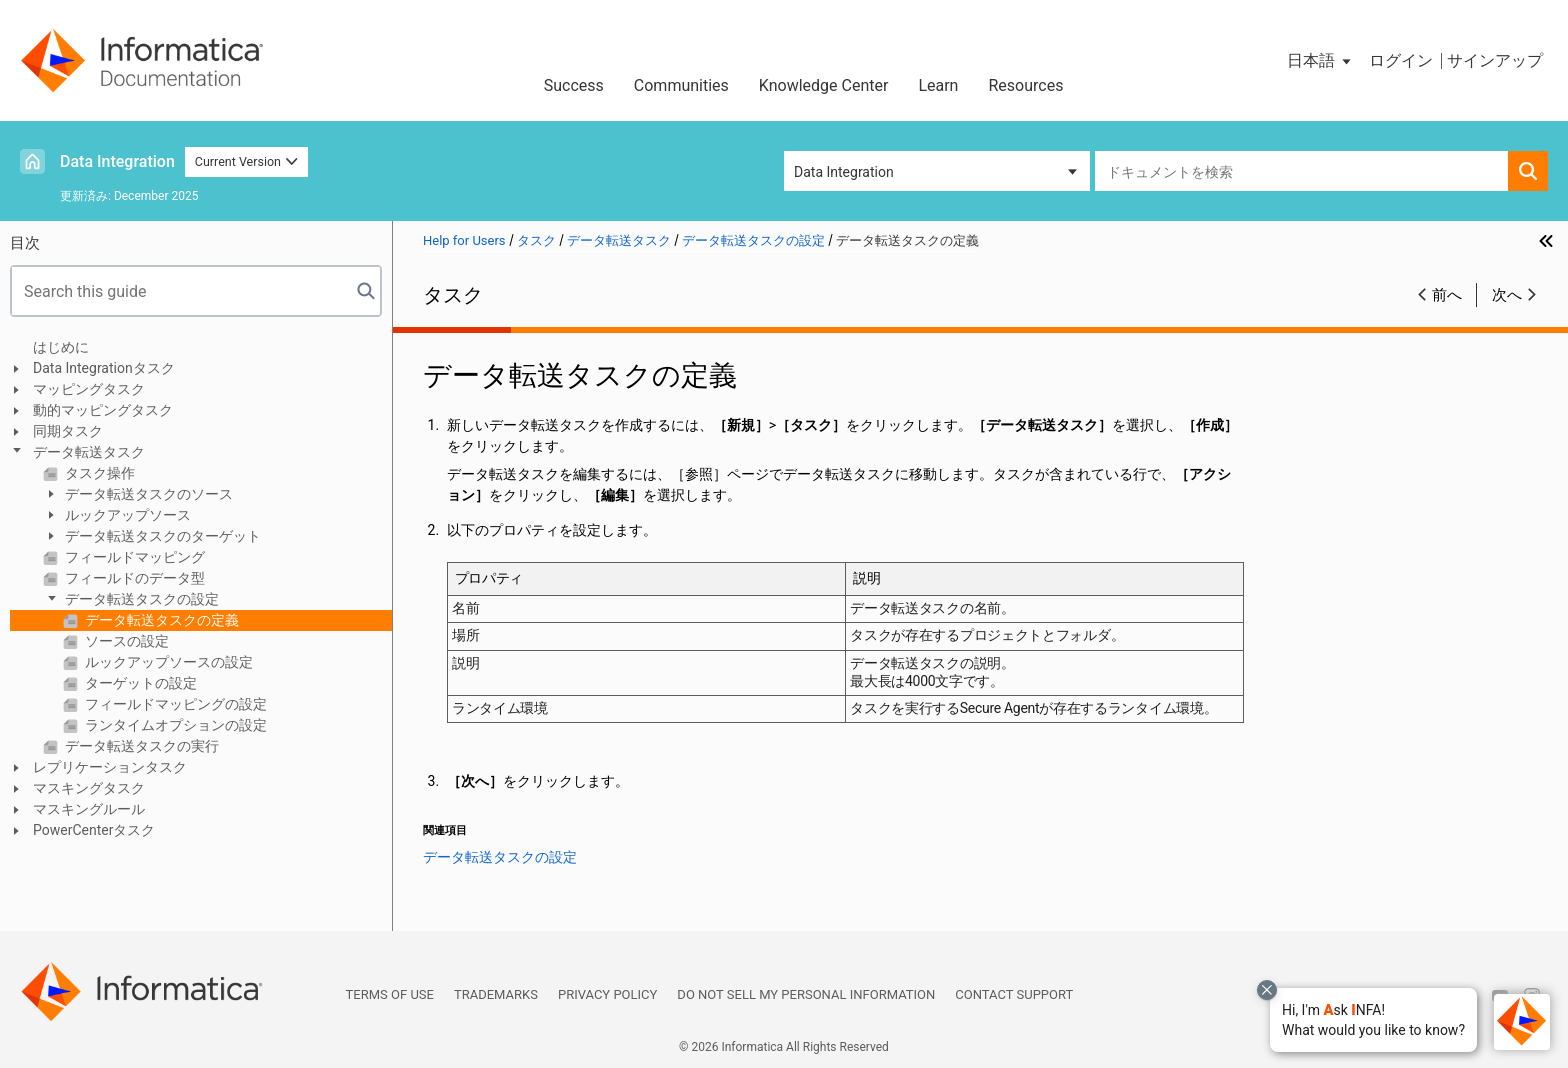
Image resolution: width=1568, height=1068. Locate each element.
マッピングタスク (89, 389)
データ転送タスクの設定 (140, 599)
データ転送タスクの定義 (160, 620)
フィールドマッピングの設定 (174, 704)
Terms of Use (390, 994)
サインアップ (1495, 60)
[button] (1373, 1020)
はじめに (61, 347)
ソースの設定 (125, 641)
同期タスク (68, 431)
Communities (681, 85)
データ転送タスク (89, 452)
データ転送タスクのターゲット (161, 536)
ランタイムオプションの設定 (174, 725)
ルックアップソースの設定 (167, 662)
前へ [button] (1447, 295)
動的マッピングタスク (103, 410)
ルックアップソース (126, 515)
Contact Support (1014, 994)
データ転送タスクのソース (147, 494)
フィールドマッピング (133, 557)
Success (574, 85)
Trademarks (496, 994)
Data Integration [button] (844, 172)
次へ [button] (1507, 295)
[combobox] (1301, 171)
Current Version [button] (247, 161)
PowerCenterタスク (94, 830)
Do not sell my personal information (806, 994)
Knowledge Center (824, 85)
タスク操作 (98, 473)
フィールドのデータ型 (133, 578)
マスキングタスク (89, 788)
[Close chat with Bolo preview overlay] (1267, 990)
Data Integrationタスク (104, 368)
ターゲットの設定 (139, 683)
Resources (1025, 85)
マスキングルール (89, 809)
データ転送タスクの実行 (140, 746)
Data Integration (117, 161)
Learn (938, 85)
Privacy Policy (607, 994)
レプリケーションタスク (110, 767)
